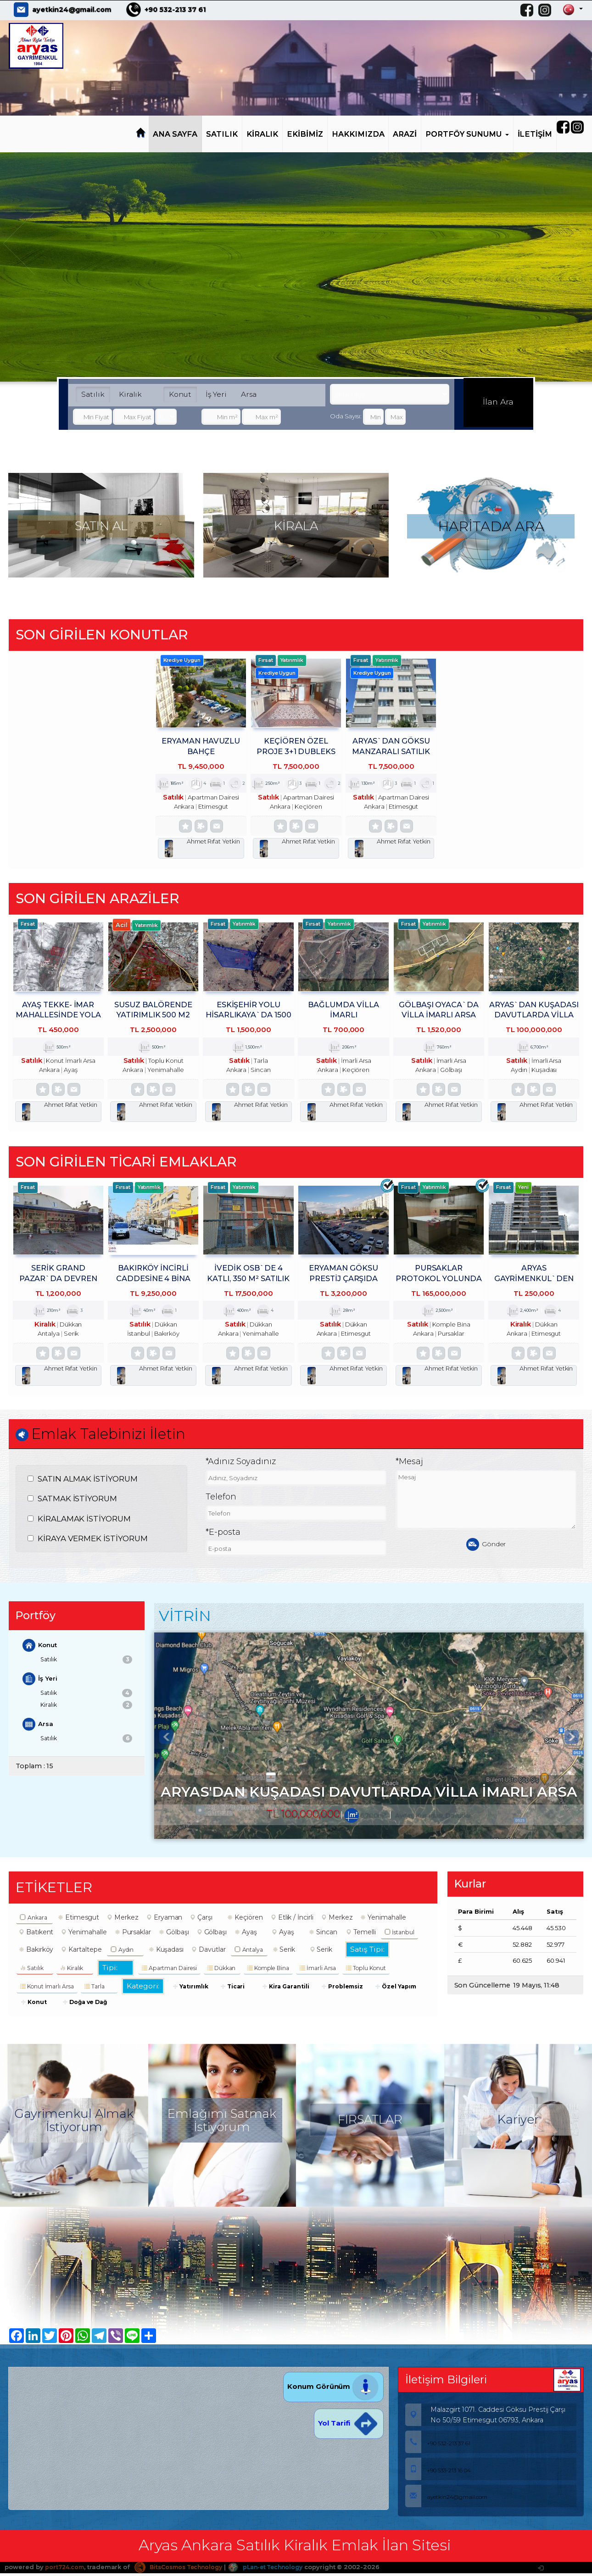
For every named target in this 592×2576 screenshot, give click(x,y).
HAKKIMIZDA (358, 134)
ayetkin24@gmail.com (71, 10)
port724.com (65, 2571)
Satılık (93, 394)
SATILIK (222, 134)
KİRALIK (262, 134)
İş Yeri (216, 394)
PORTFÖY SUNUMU (466, 134)
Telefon (221, 1500)
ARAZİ (405, 134)
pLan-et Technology (277, 2571)
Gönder (486, 1548)
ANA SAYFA (175, 134)
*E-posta (223, 1536)
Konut (180, 394)
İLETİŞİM (535, 134)
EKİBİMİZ (305, 134)
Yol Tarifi (349, 2427)
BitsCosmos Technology (184, 2571)
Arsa (249, 394)
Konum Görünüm (333, 2391)
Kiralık (130, 394)
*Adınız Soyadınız (241, 1465)
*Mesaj (409, 1465)
